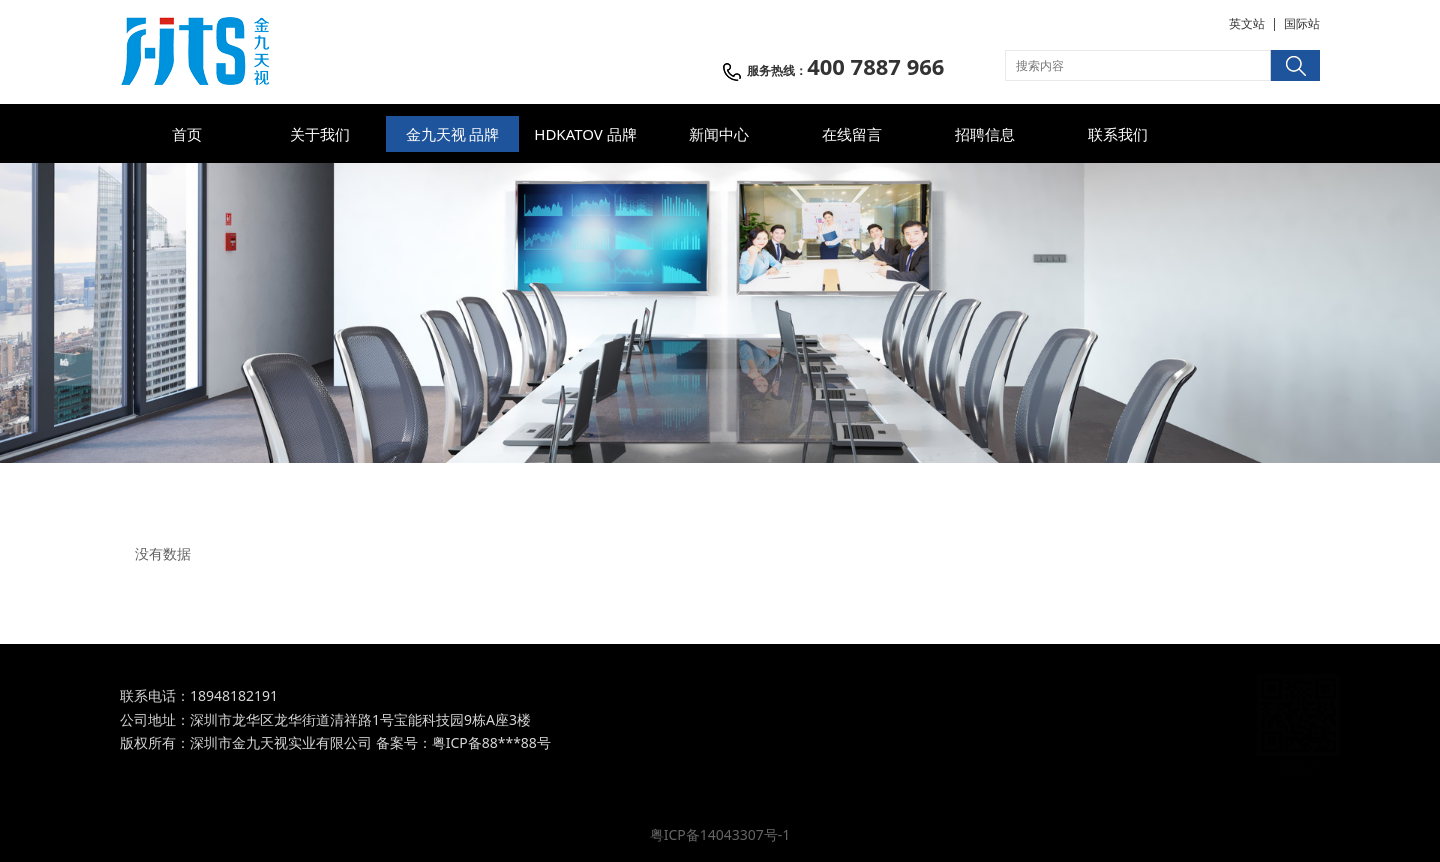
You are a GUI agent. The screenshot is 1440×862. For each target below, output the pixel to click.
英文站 (1247, 23)
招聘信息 (985, 134)
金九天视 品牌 (453, 134)
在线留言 (852, 134)
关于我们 (320, 134)
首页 (187, 134)
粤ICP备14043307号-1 (720, 834)
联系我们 (1118, 134)
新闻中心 (719, 134)
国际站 (1302, 23)
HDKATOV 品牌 (585, 134)
